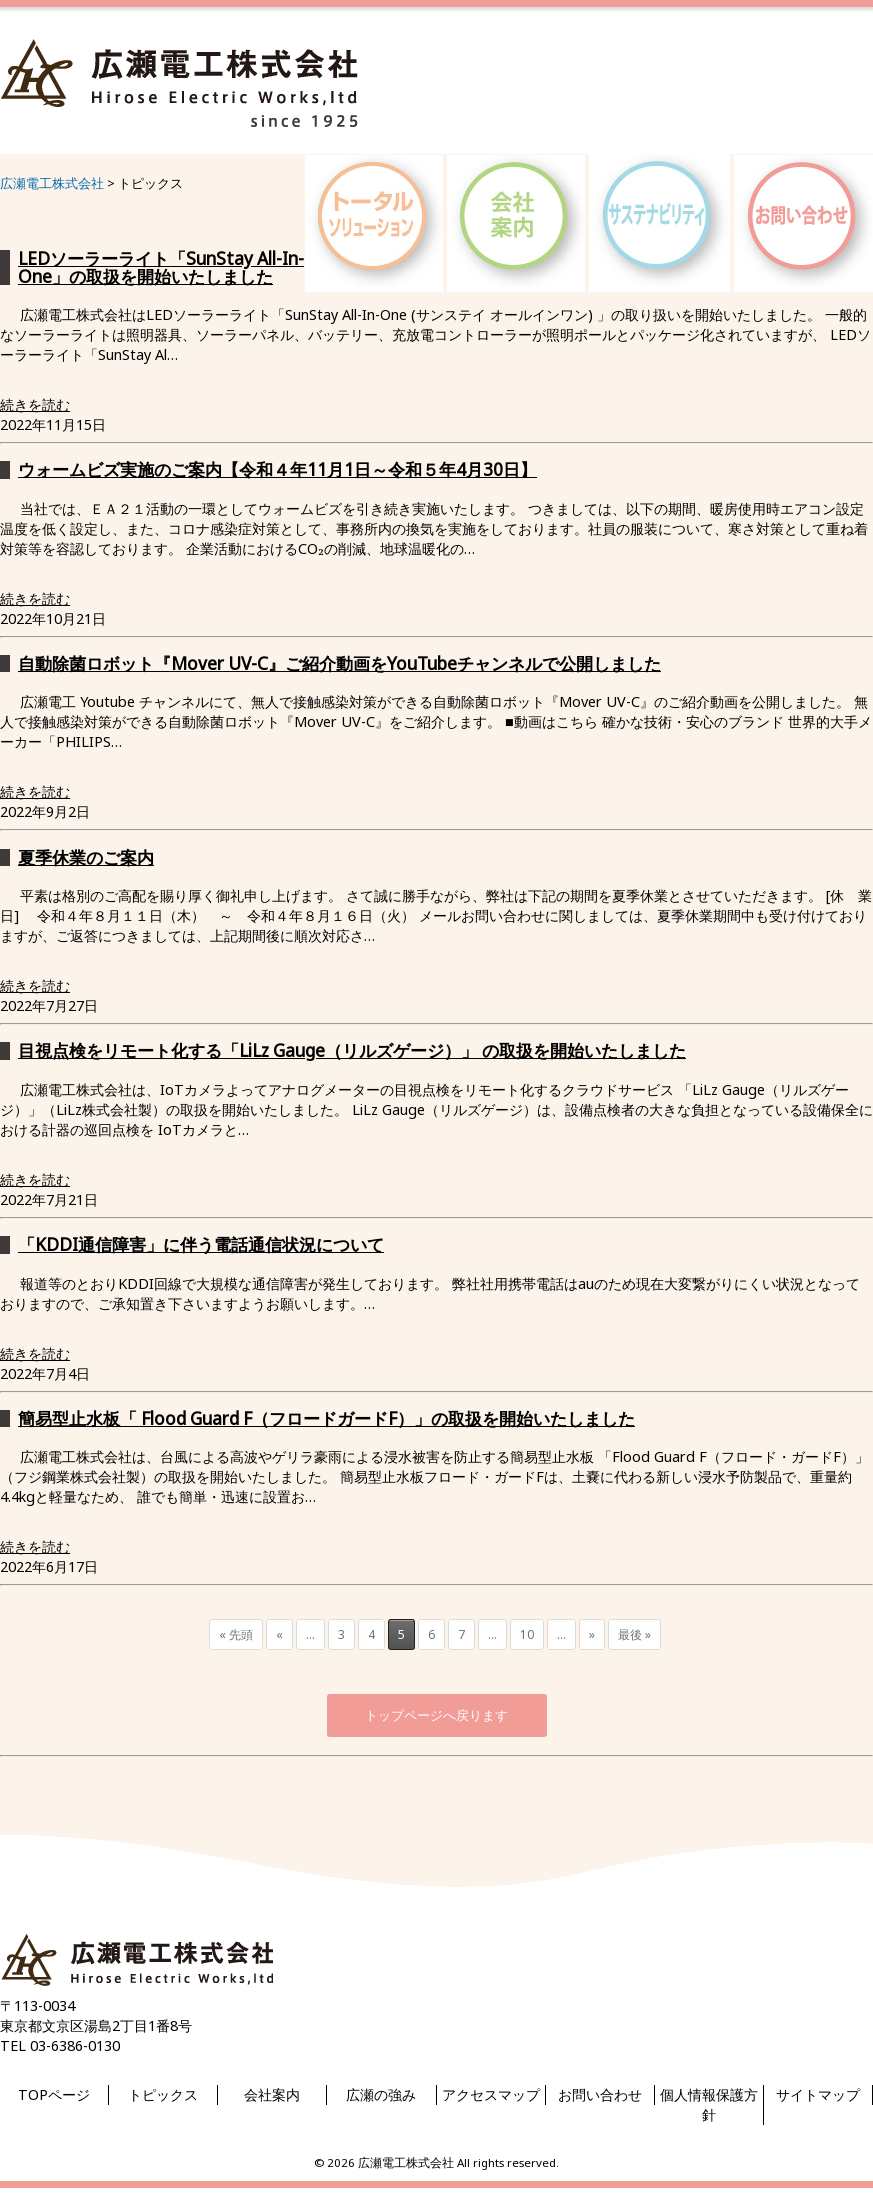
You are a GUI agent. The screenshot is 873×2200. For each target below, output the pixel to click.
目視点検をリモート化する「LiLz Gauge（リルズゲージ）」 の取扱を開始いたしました (352, 1050)
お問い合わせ (600, 2094)
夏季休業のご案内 (86, 857)
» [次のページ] (592, 1634)
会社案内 (272, 2094)
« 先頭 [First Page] (236, 1634)
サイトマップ (818, 2094)
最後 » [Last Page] (634, 1634)
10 (527, 1634)
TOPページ (54, 2094)
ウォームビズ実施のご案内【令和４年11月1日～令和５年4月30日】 (277, 469)
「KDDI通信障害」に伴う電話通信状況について (201, 1244)
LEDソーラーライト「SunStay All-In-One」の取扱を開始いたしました (161, 267)
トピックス (163, 2094)
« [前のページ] (279, 1634)
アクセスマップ (491, 2094)
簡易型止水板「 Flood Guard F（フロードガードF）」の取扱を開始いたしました (326, 1418)
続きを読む (35, 404)
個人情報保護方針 (709, 2104)
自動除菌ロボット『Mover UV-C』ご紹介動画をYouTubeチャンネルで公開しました (339, 663)
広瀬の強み (381, 2094)
